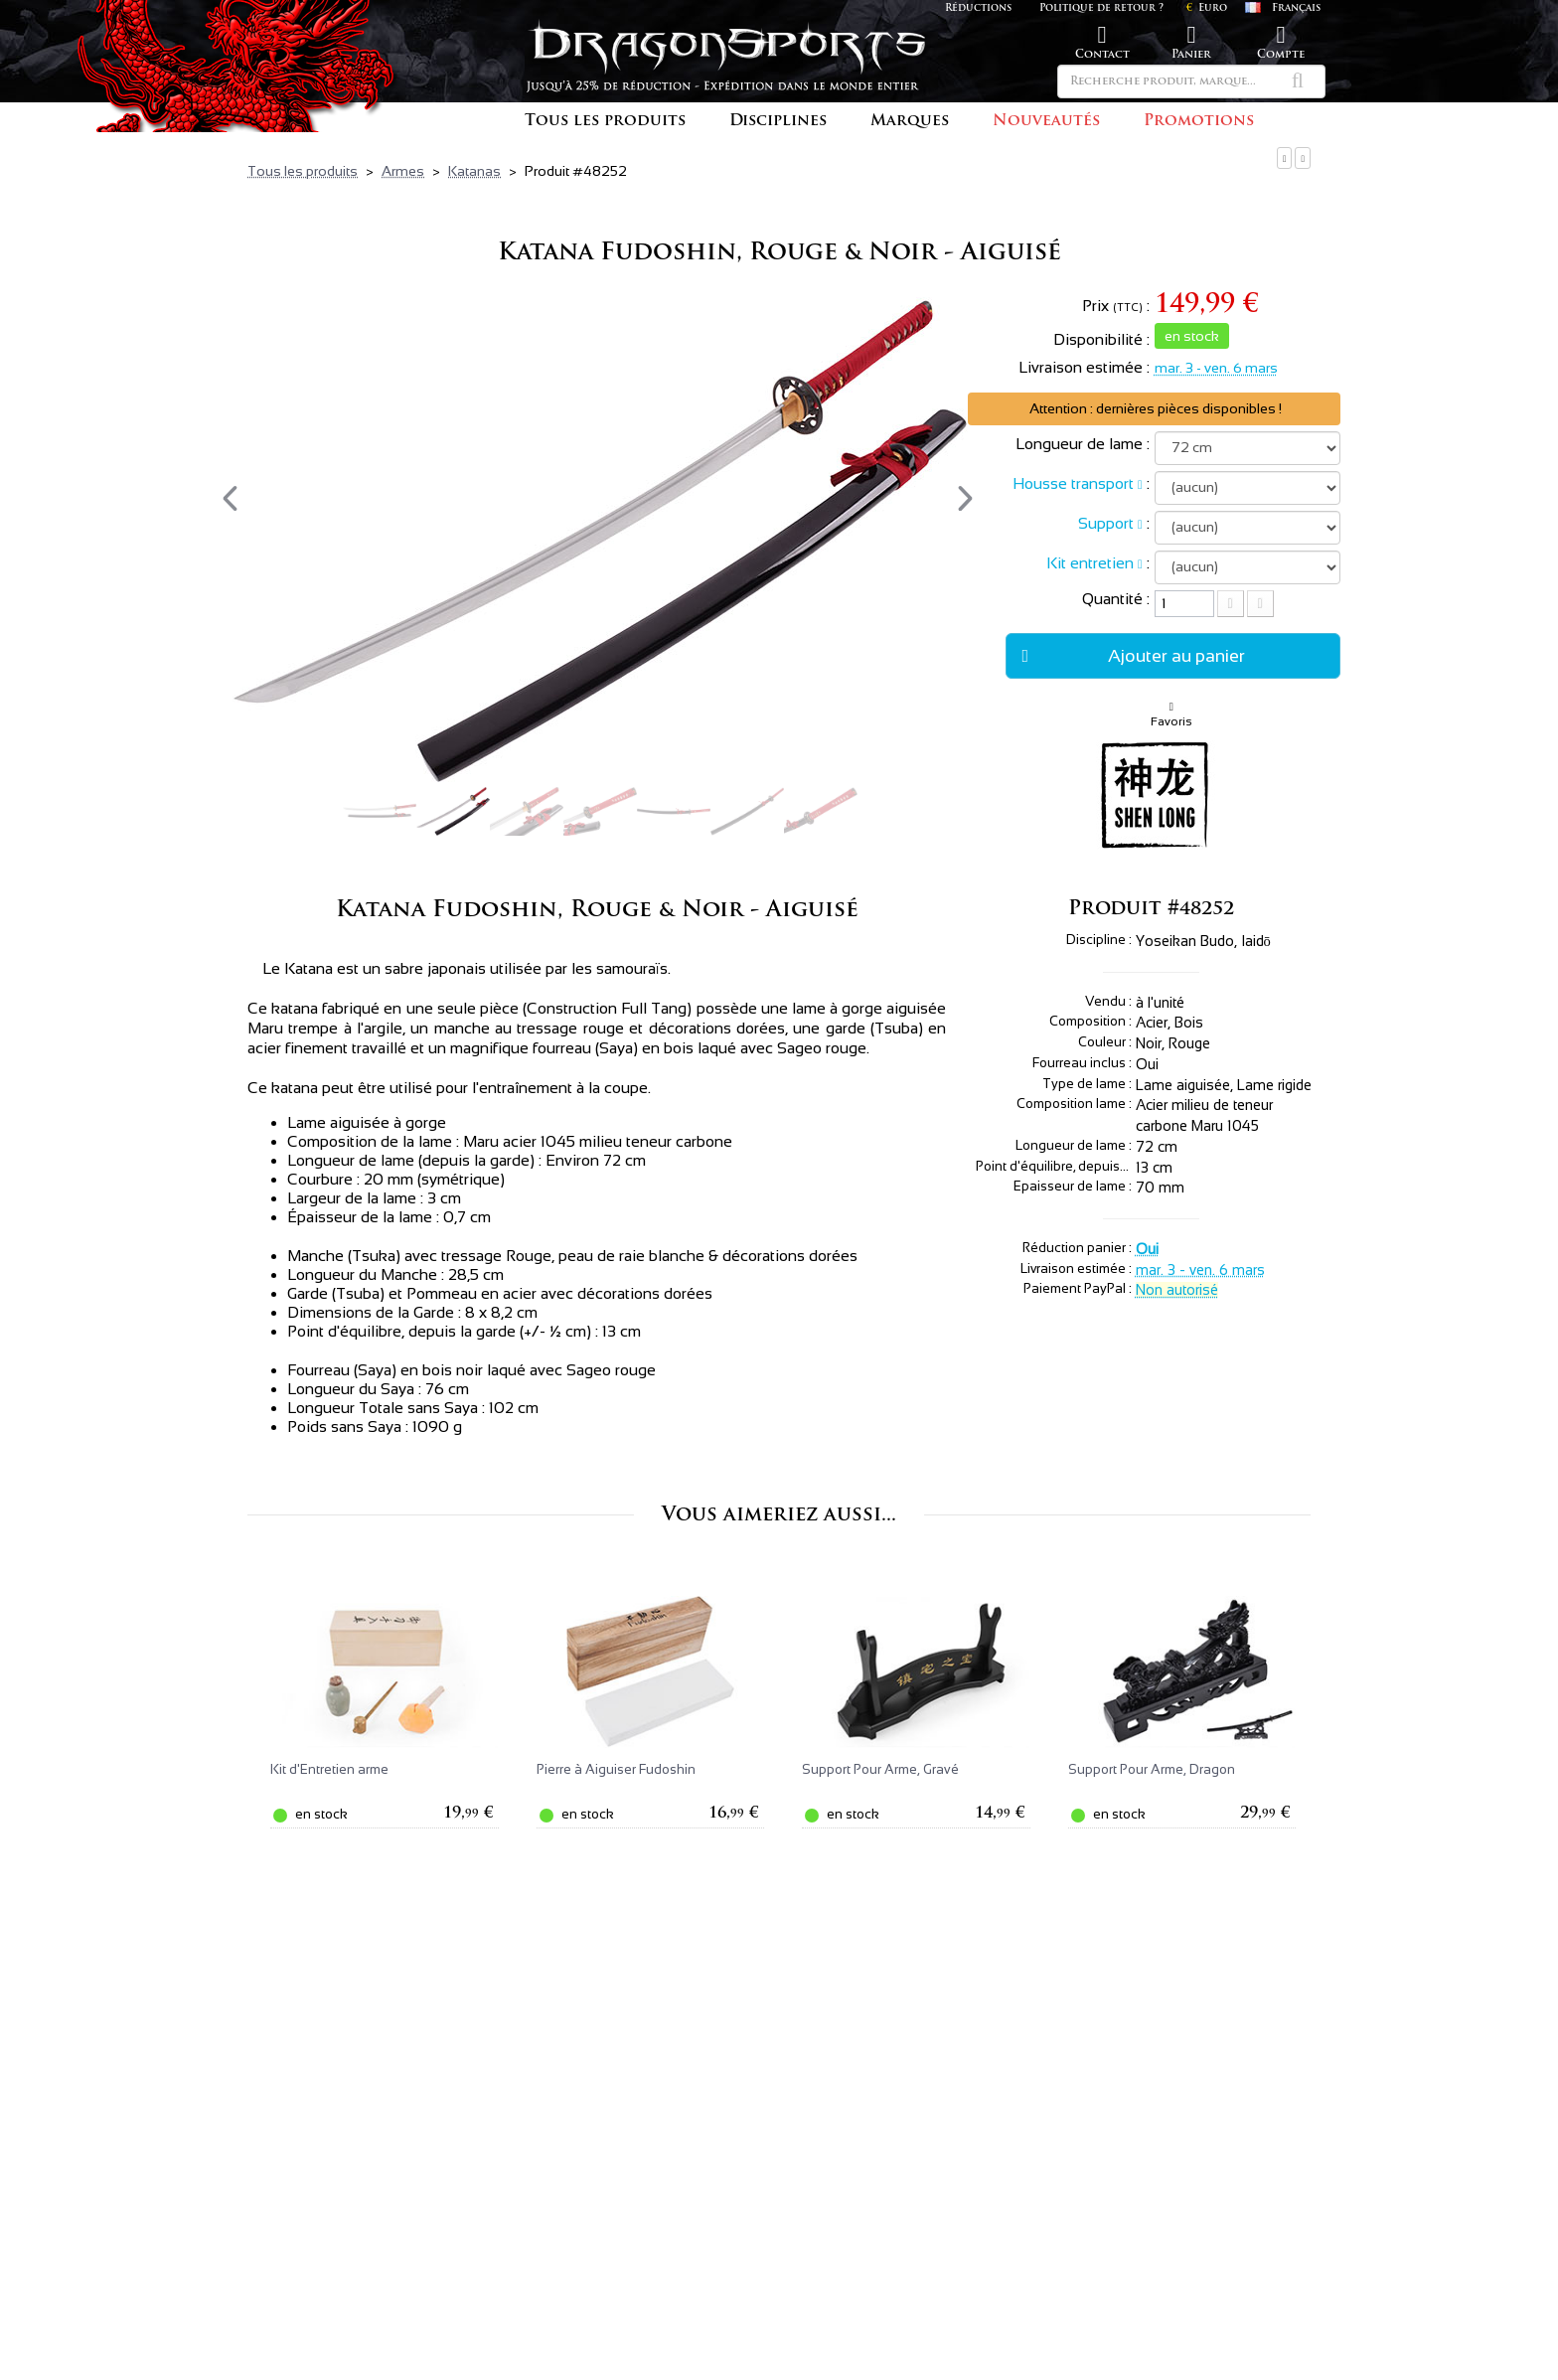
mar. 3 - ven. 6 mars (1216, 368)
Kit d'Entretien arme (329, 1769)
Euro (1206, 8)
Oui (1147, 1249)
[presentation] (230, 498)
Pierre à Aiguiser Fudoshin (616, 1769)
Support (1106, 523)
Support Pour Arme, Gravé (880, 1769)
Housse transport (1073, 483)
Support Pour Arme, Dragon (1151, 1769)
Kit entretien (1090, 563)
